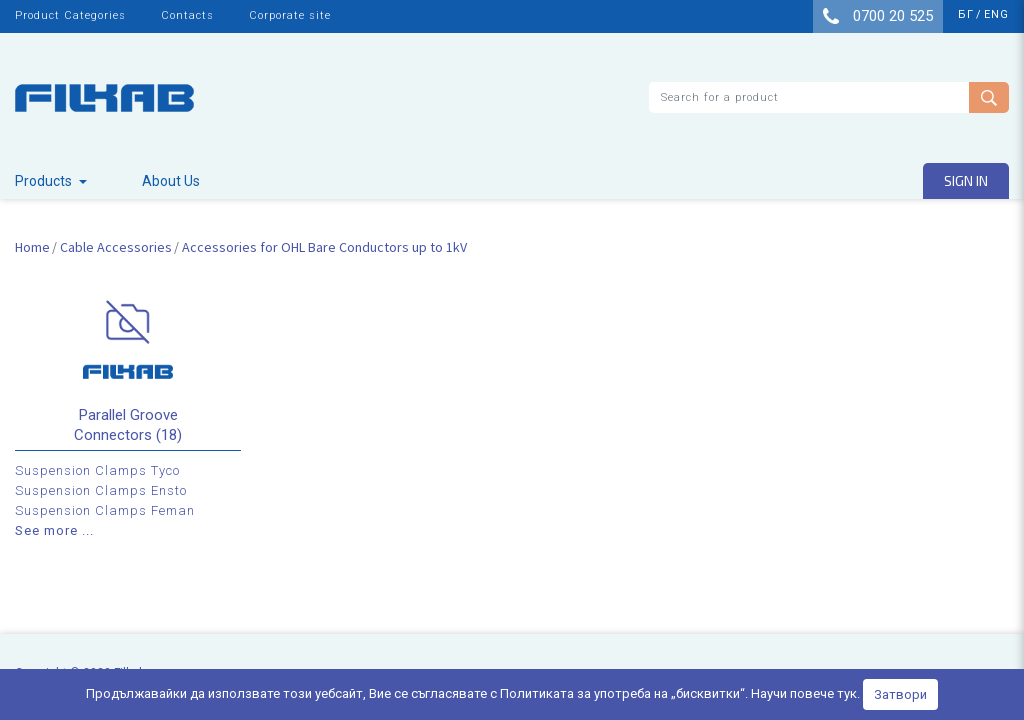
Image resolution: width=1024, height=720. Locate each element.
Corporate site (290, 15)
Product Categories (70, 15)
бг (966, 14)
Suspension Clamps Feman (105, 510)
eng (996, 14)
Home (32, 247)
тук (847, 693)
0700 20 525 (878, 16)
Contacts (187, 15)
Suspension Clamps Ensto (101, 490)
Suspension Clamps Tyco (97, 470)
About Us (171, 181)
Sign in (966, 180)
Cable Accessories (116, 247)
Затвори (900, 694)
